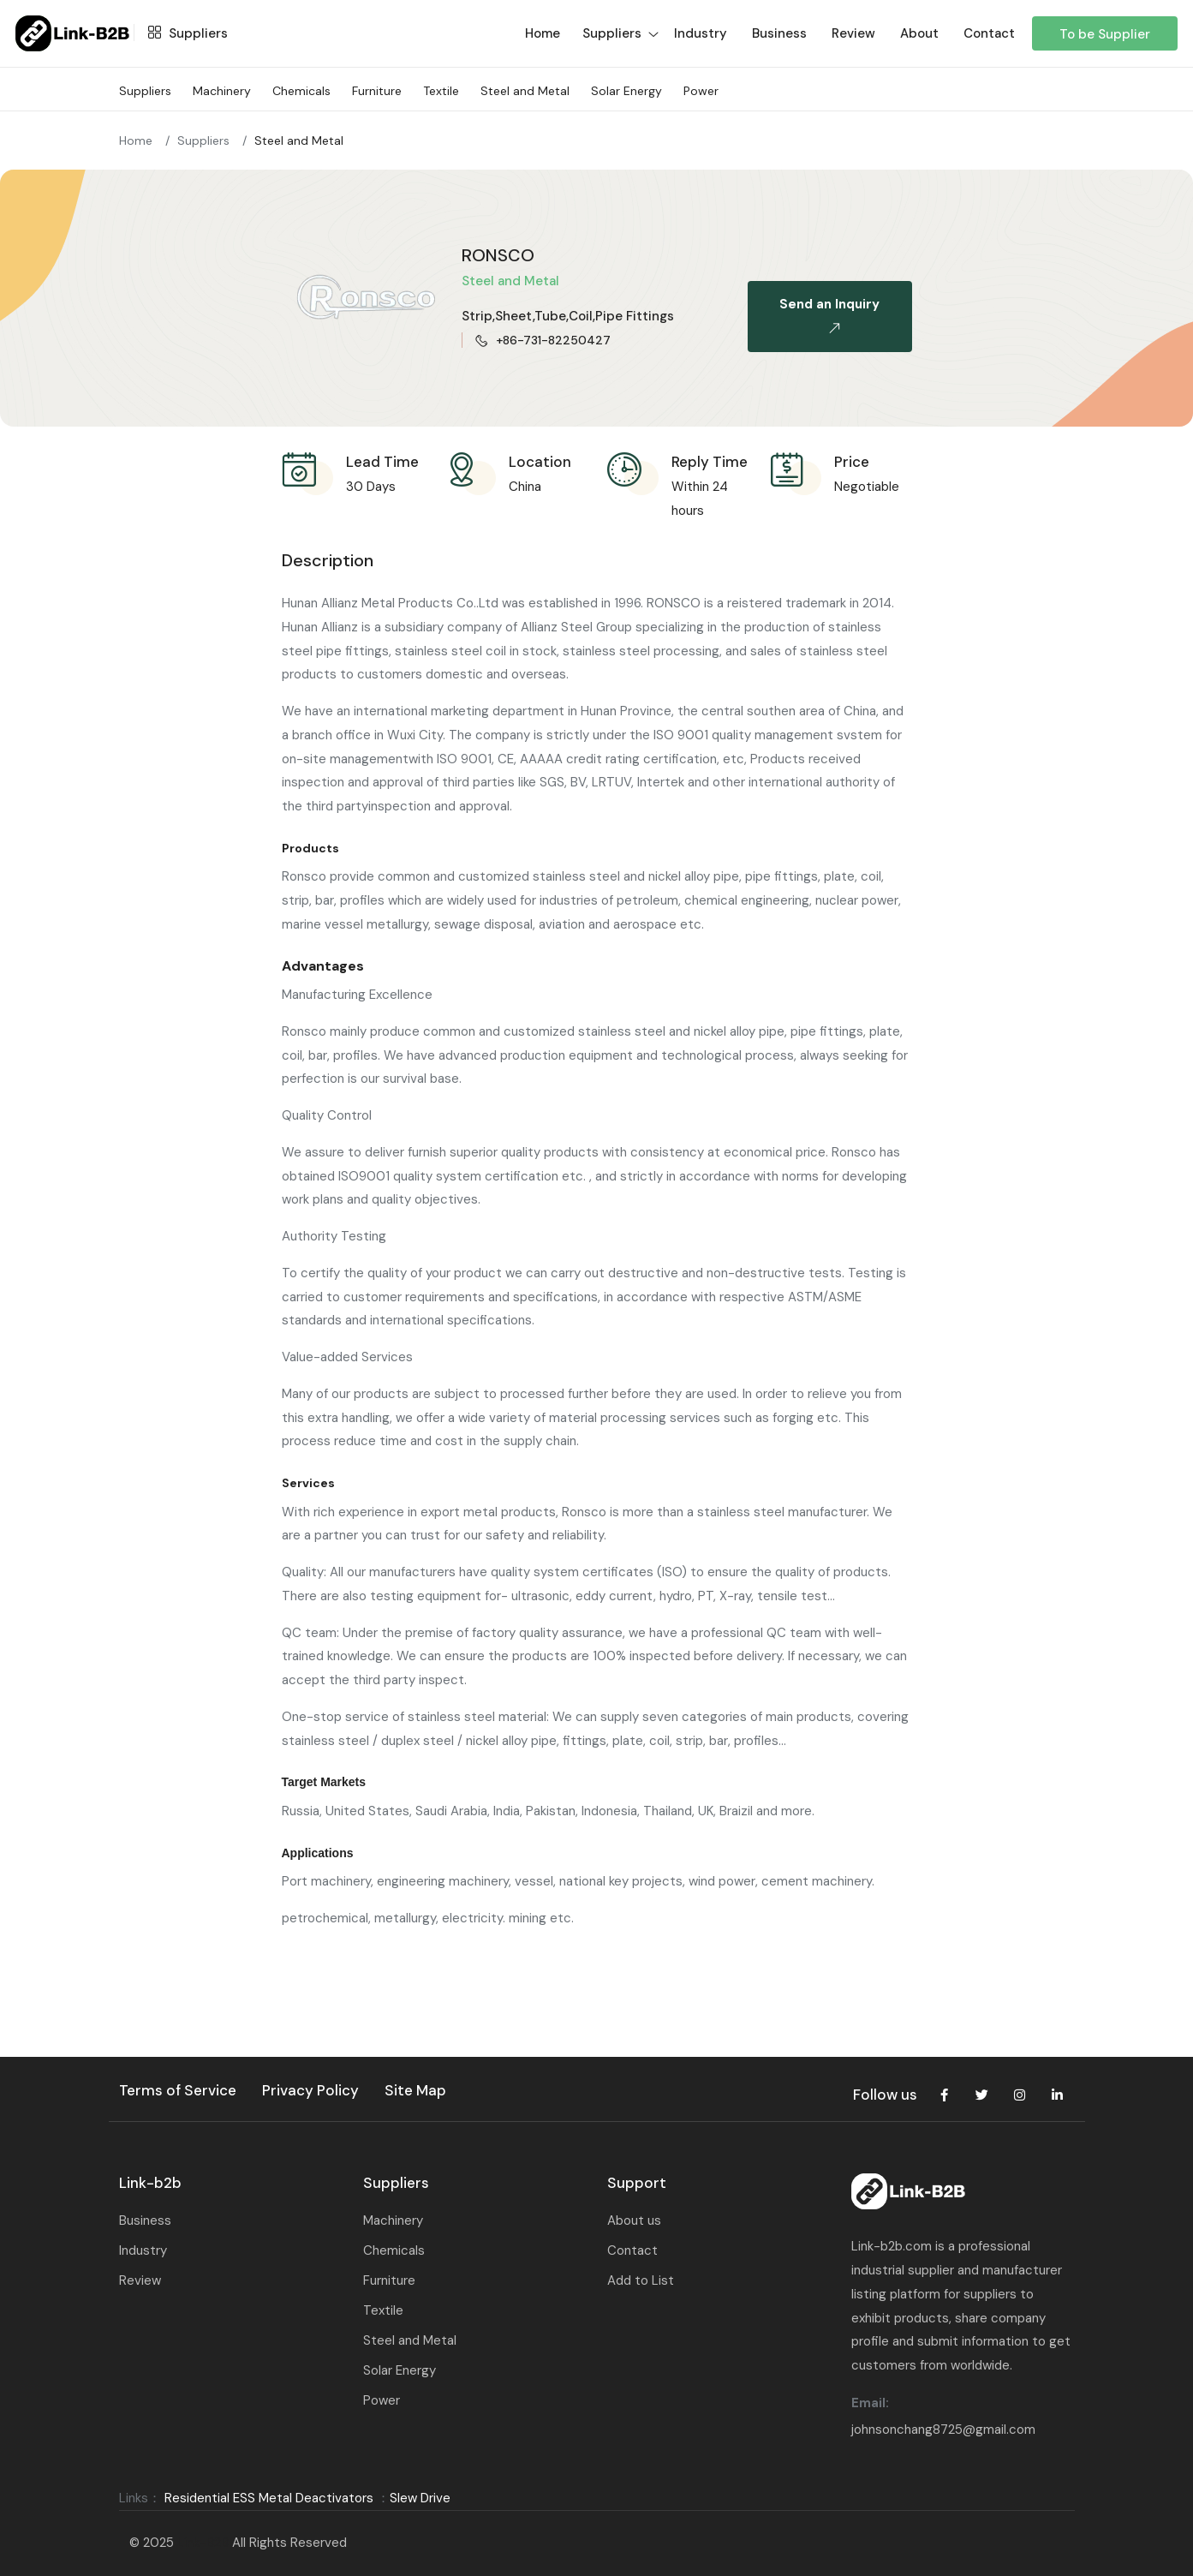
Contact (989, 33)
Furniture (377, 91)
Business (779, 33)
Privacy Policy (310, 2090)
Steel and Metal (525, 91)
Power (701, 91)
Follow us (885, 2094)
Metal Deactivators (316, 2498)
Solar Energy (626, 91)
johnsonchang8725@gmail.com (943, 2429)
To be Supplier (1104, 34)
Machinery (222, 91)
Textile (441, 91)
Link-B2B (203, 2542)
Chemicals (301, 91)
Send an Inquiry (829, 319)
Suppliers (184, 33)
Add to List (640, 2280)
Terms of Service (177, 2090)
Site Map (415, 2090)
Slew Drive (420, 2498)
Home (135, 140)
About (919, 33)
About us (634, 2220)
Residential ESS (209, 2498)
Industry (700, 33)
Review (853, 33)
